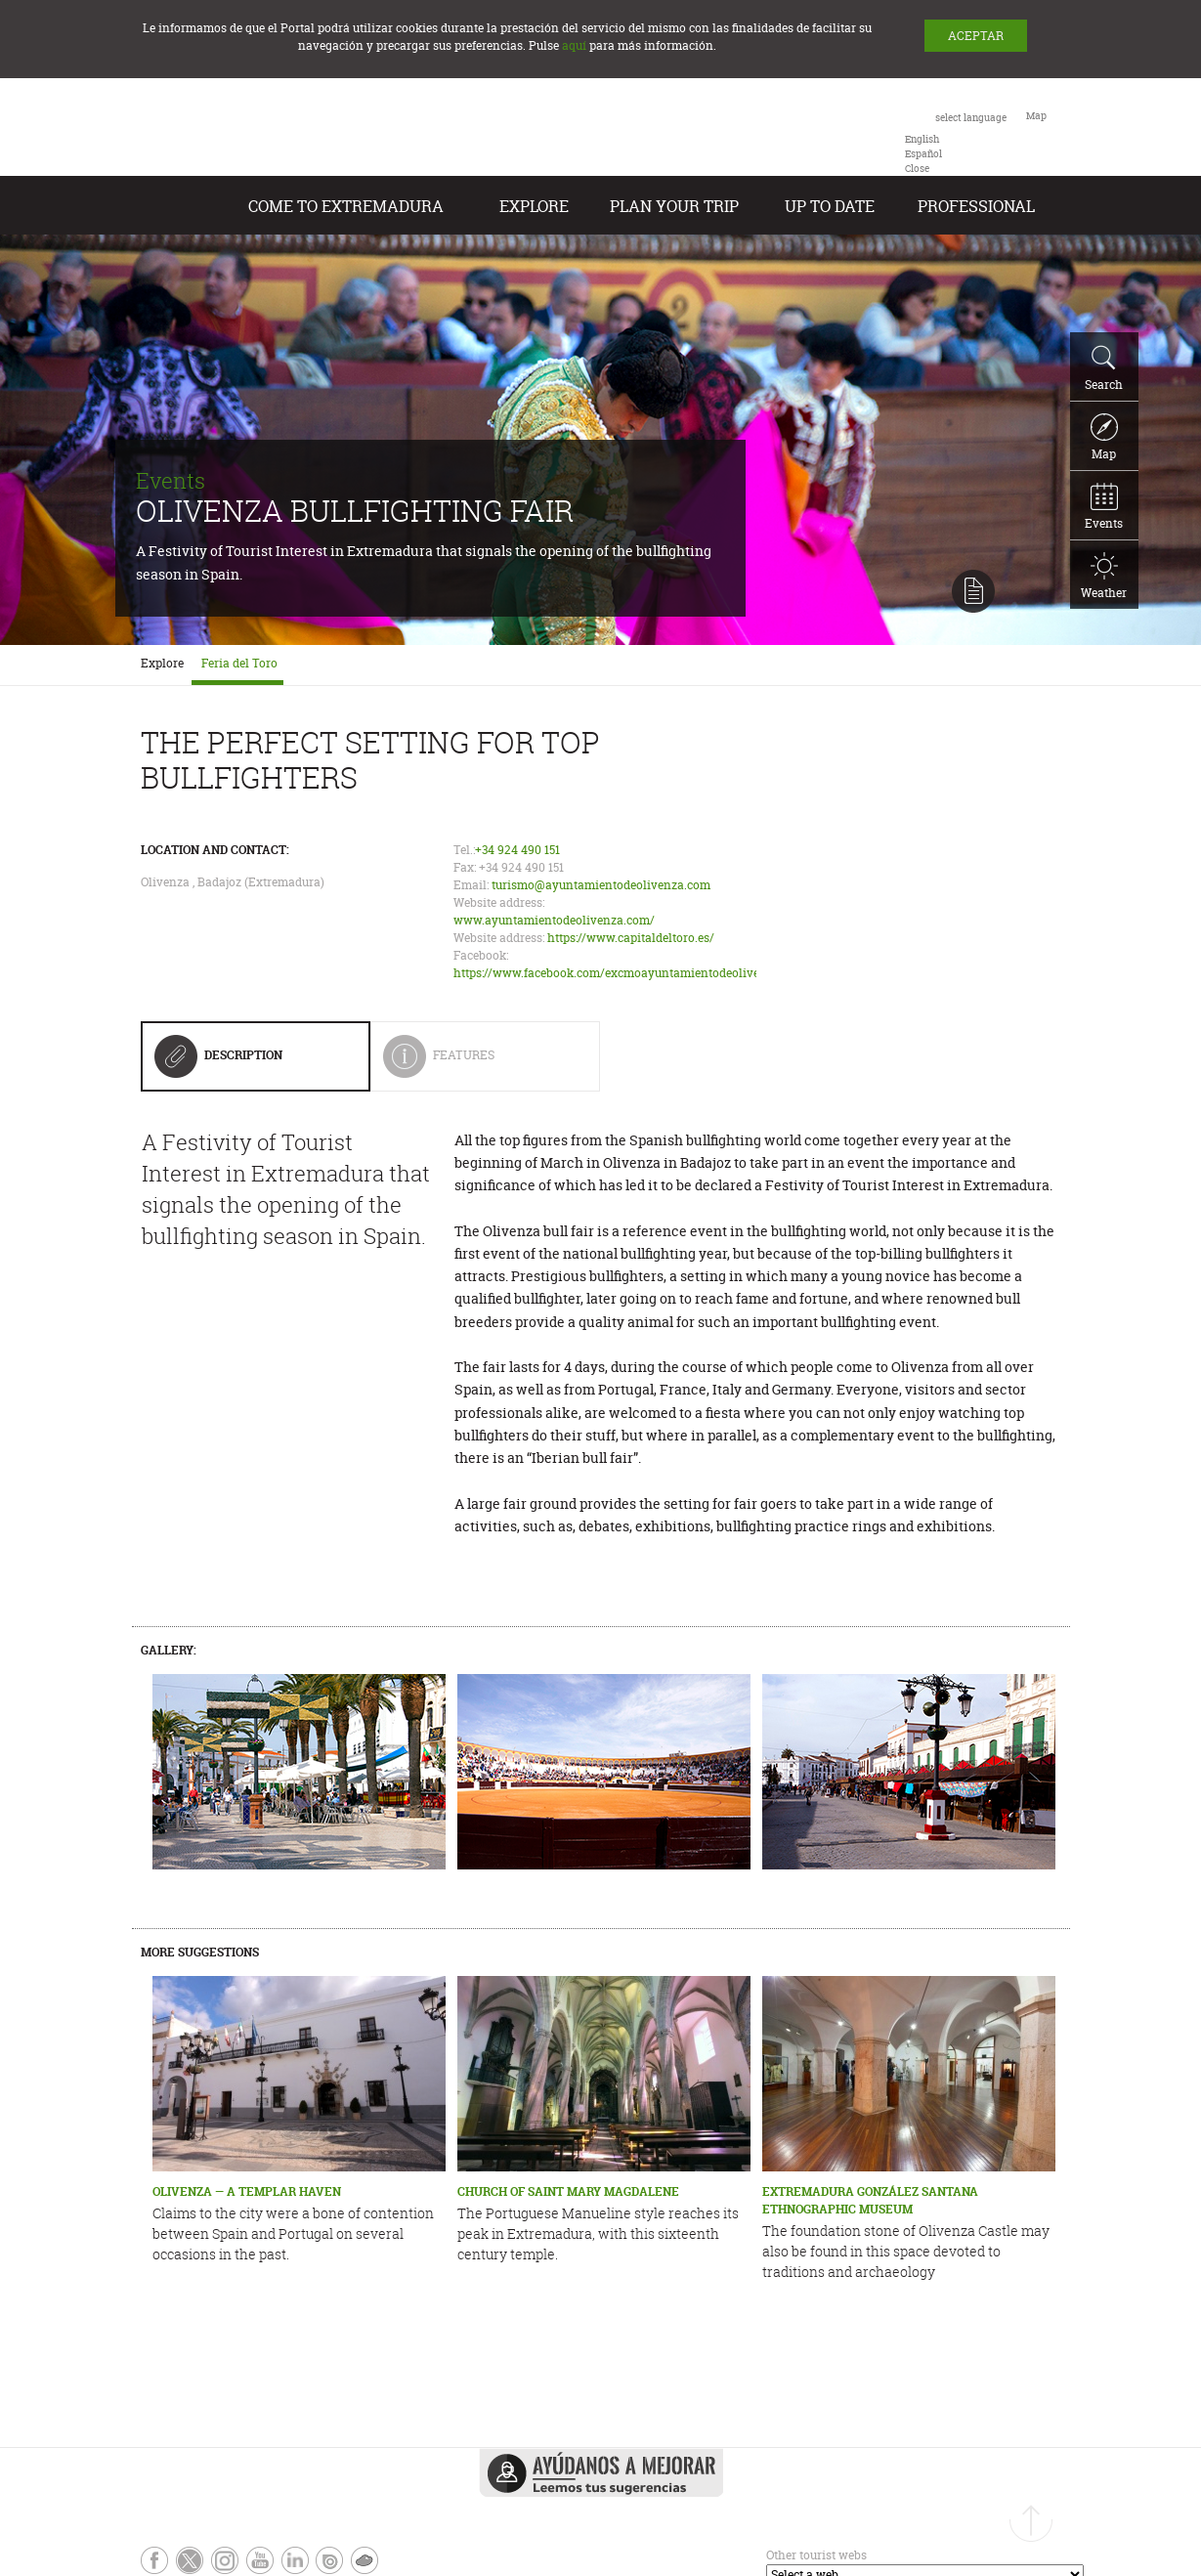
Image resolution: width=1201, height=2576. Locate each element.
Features (477, 1063)
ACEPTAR (976, 35)
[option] (922, 139)
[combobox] (956, 141)
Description (218, 1062)
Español (923, 154)
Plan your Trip (674, 206)
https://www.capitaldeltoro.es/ (630, 937)
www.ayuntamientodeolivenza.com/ (554, 920)
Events (1104, 507)
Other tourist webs (816, 2555)
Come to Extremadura (346, 206)
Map (1104, 437)
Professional (976, 206)
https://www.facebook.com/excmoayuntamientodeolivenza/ (619, 973)
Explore (534, 206)
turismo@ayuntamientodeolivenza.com (601, 885)
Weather (1104, 576)
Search (1104, 368)
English (922, 139)
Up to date (830, 206)
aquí (574, 45)
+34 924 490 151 (517, 849)
